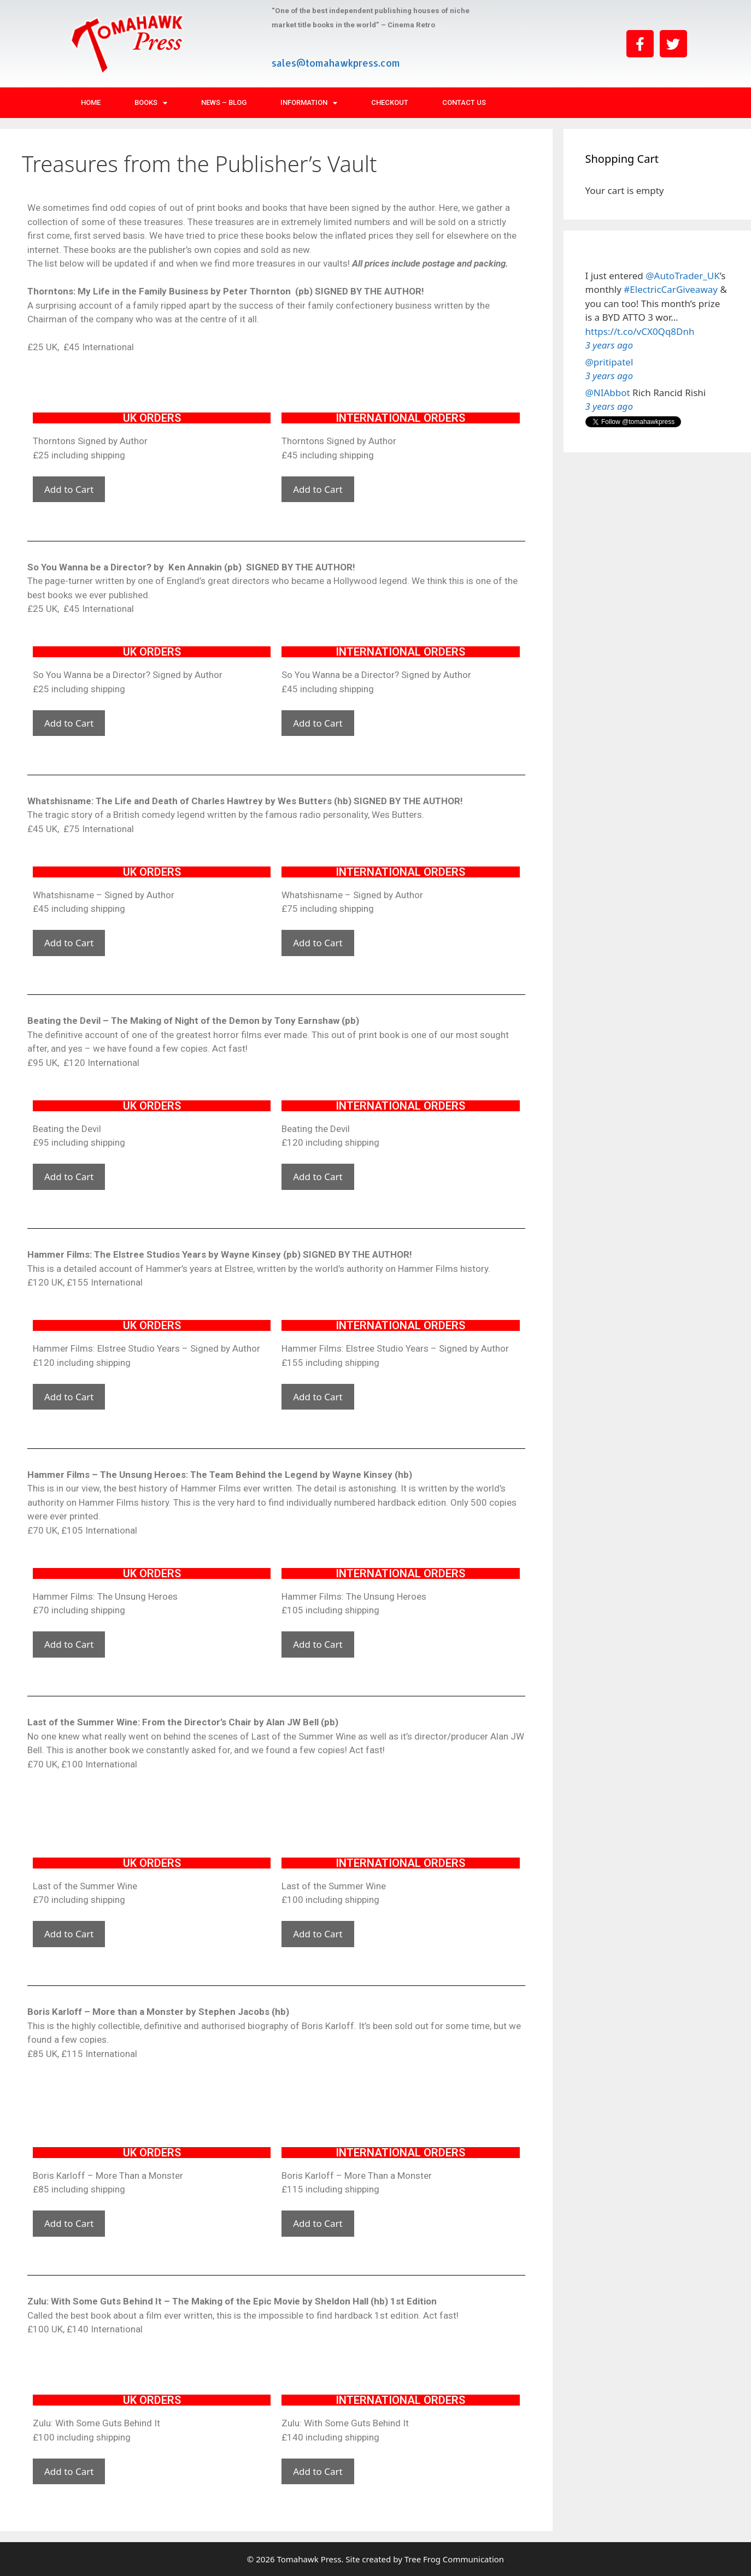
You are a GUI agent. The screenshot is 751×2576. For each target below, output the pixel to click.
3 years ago (609, 345)
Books (150, 103)
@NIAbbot (607, 392)
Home (91, 102)
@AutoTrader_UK (682, 275)
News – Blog (224, 102)
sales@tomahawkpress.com (336, 63)
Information (308, 103)
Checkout (389, 102)
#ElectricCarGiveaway (671, 289)
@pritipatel (609, 362)
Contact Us (464, 102)
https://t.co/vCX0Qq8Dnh (640, 331)
